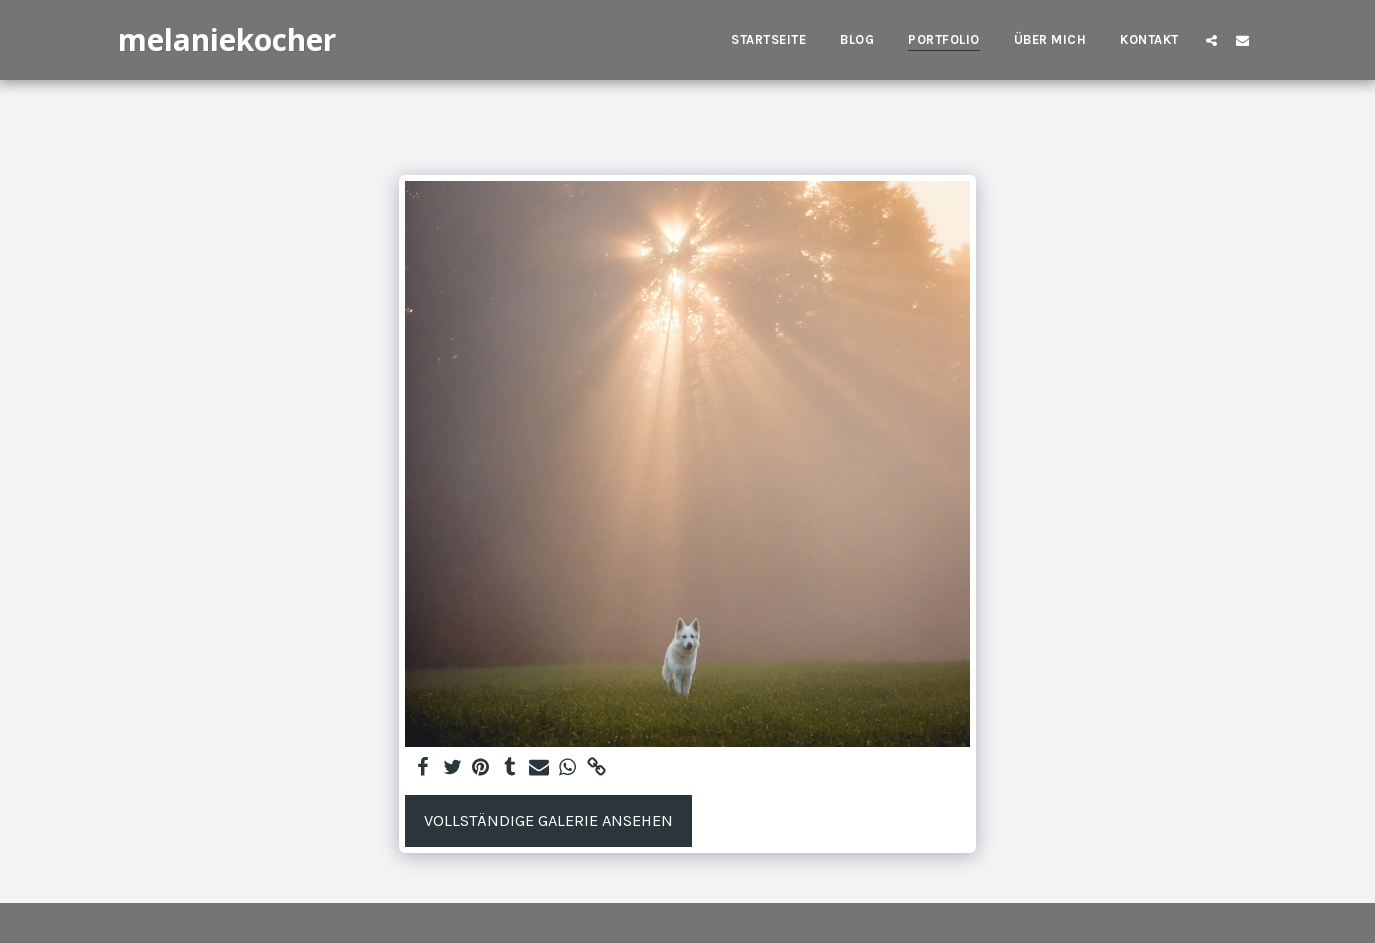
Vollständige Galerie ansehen (548, 820)
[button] (1211, 40)
